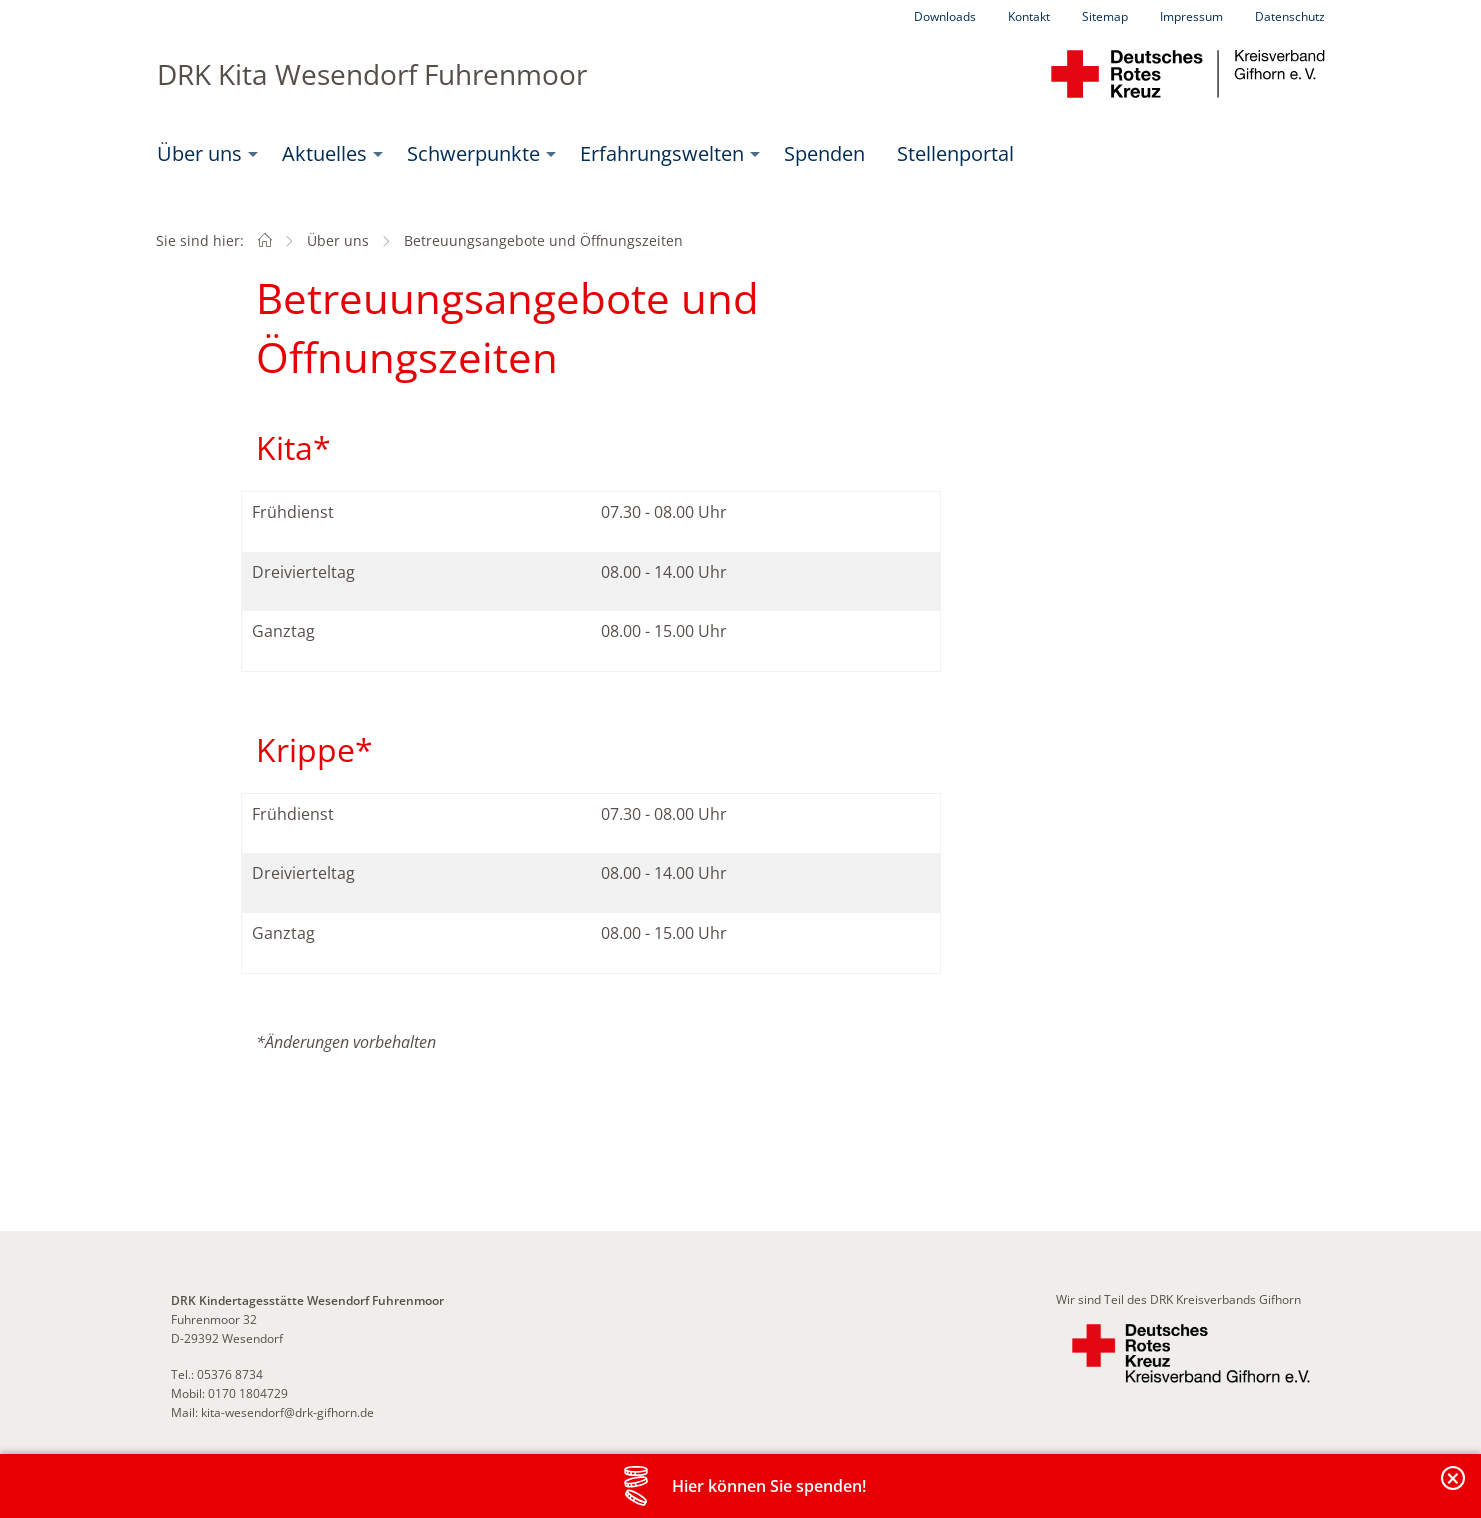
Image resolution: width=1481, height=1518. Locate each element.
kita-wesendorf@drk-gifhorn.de (287, 1412)
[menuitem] (203, 154)
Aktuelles (324, 153)
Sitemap (1105, 16)
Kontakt (1029, 16)
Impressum (1191, 16)
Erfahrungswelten (662, 153)
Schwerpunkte (473, 153)
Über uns (199, 153)
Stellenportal (955, 153)
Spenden (824, 153)
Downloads (945, 16)
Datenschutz (1290, 16)
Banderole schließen (1454, 1489)
